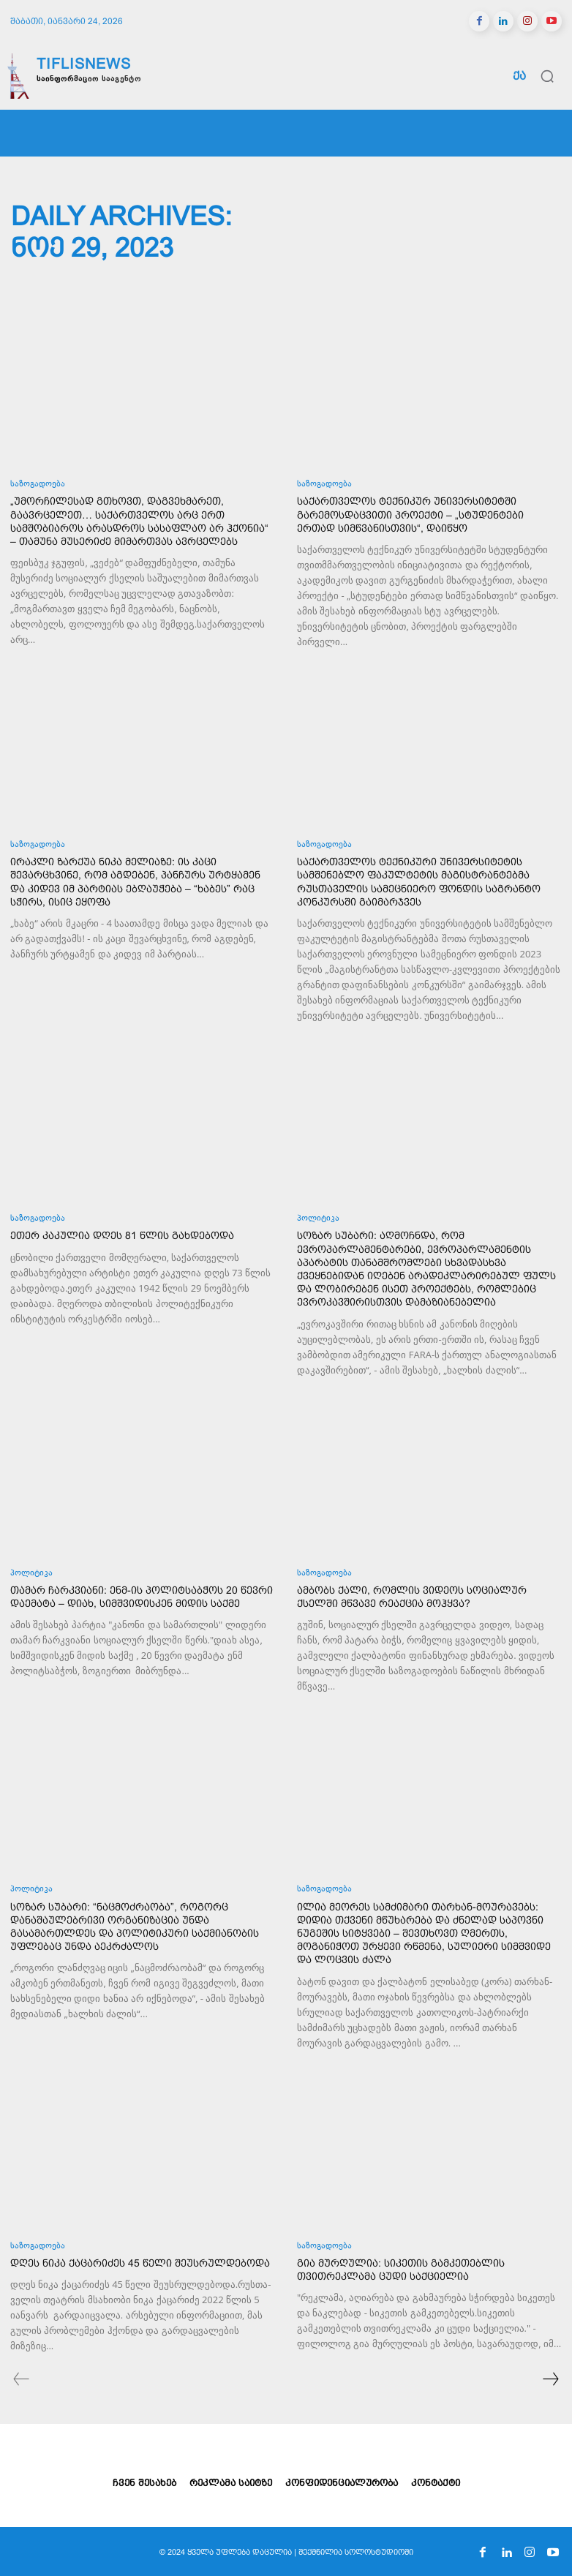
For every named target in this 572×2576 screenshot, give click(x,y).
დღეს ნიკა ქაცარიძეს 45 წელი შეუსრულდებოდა (140, 2263)
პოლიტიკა (318, 1219)
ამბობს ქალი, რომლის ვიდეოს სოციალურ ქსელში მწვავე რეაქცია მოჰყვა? (412, 1596)
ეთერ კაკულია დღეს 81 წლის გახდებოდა (122, 1235)
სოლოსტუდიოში (379, 2551)
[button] (547, 76)
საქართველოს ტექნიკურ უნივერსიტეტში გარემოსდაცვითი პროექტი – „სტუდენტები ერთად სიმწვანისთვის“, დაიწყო (410, 514)
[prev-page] (21, 2380)
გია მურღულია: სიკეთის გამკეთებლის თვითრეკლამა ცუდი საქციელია (401, 2269)
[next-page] (550, 2380)
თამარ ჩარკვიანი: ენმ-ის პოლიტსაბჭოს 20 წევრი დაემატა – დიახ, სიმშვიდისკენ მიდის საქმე (141, 1596)
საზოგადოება (37, 484)
